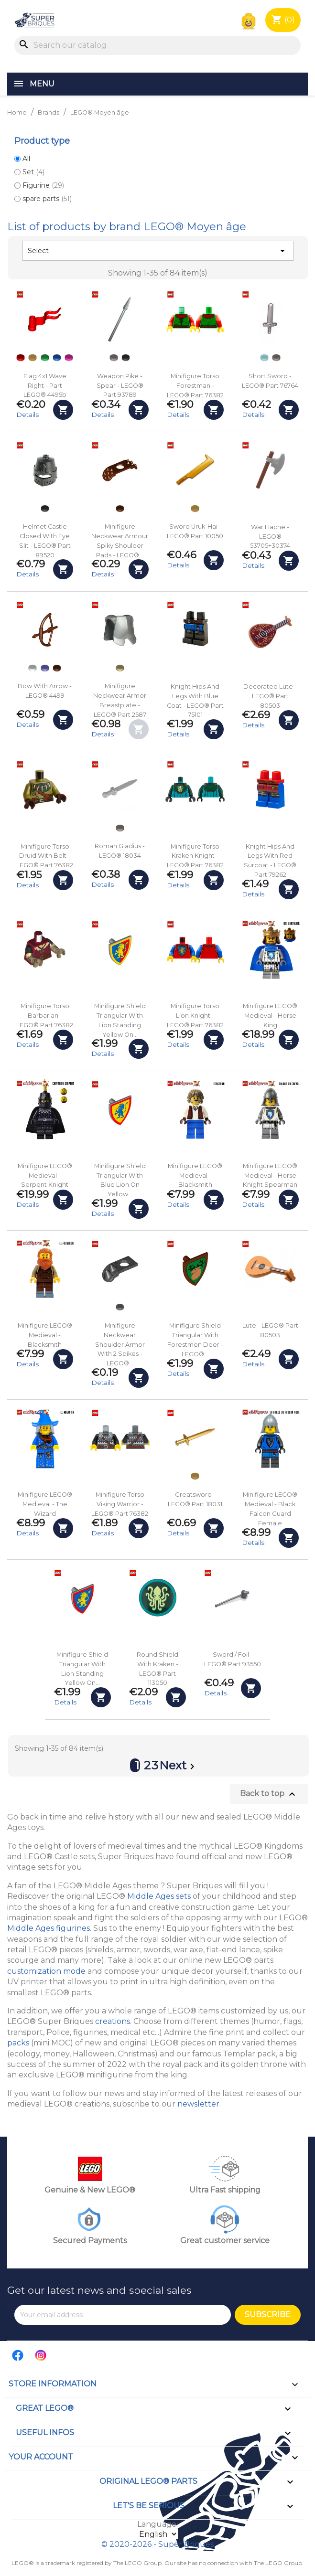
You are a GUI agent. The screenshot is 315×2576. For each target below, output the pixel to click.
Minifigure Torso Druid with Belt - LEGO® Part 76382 (44, 856)
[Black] (125, 357)
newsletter (198, 2103)
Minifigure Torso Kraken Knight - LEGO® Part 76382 (195, 856)
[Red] (20, 357)
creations (112, 2021)
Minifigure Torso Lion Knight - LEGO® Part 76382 (195, 1015)
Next (178, 1766)
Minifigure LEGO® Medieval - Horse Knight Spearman (270, 1175)
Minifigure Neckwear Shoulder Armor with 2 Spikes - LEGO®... (120, 1344)
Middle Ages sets (159, 1896)
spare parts (47, 198)
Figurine (43, 185)
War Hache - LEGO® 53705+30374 (270, 536)
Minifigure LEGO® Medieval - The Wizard (45, 1504)
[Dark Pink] (69, 357)
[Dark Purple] (45, 668)
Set (33, 172)
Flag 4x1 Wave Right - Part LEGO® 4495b (44, 386)
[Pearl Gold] (32, 357)
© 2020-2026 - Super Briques (157, 2544)
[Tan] (120, 668)
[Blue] (57, 357)
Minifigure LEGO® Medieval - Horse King (270, 1015)
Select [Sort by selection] (158, 250)
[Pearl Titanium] (120, 1307)
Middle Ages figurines (48, 1928)
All (26, 158)
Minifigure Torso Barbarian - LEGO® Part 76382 (44, 1015)
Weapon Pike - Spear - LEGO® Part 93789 (120, 386)
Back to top (269, 1794)
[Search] (157, 45)
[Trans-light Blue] (264, 357)
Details (27, 414)
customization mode (46, 1971)
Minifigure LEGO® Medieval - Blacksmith (195, 1175)
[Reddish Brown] (120, 508)
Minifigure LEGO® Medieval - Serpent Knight (45, 1175)
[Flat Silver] (113, 357)
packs (18, 2042)
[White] (32, 668)
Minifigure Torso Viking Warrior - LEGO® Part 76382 (119, 1504)
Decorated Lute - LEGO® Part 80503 (270, 696)
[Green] (45, 357)
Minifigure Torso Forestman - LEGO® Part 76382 (195, 386)
